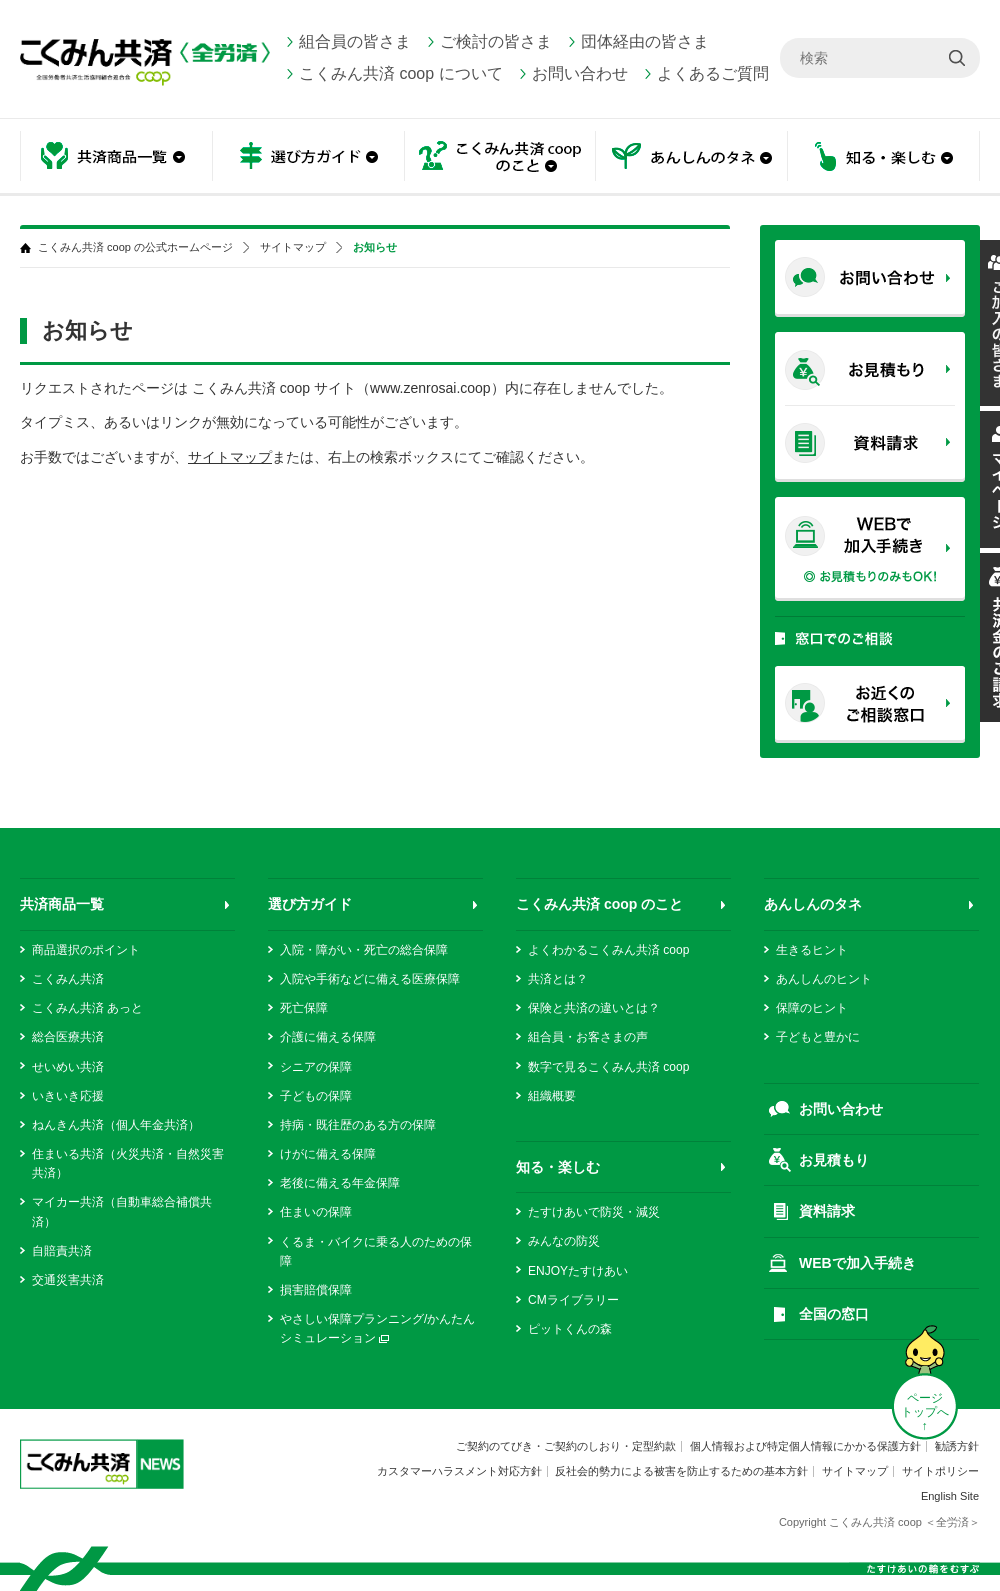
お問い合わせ (580, 73)
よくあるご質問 (713, 73)
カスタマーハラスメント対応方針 (459, 1471)
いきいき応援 (68, 1096)
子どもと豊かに (818, 1037)
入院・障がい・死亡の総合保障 (364, 950)
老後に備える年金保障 (340, 1183)
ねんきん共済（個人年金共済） (116, 1125)
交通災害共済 (68, 1280)
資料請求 (827, 1211)
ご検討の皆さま (496, 41)
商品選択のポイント (86, 950)
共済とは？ (558, 979)
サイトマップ (293, 247)
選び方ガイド (308, 157)
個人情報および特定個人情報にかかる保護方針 (805, 1446)
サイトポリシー (940, 1471)
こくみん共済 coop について (401, 73)
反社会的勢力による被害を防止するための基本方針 (681, 1471)
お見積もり (834, 1160)
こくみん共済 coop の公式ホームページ (135, 247)
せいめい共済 (68, 1067)
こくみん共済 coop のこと (500, 157)
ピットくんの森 (570, 1329)
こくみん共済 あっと (87, 1008)
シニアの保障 (316, 1067)
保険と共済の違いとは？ (594, 1008)
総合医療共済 (68, 1037)
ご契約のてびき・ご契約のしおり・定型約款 (566, 1446)
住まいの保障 (316, 1212)
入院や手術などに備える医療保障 (370, 979)
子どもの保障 (316, 1096)
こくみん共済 (68, 979)
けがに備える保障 (328, 1154)
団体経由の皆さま (645, 41)
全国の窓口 (834, 1314)
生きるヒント (812, 950)
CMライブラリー (573, 1300)
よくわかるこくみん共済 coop (608, 950)
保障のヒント (812, 1008)
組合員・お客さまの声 (588, 1037)
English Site (950, 1496)
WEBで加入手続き (857, 1263)
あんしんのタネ (692, 157)
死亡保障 (304, 1008)
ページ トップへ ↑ (925, 1412)
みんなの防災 (564, 1241)
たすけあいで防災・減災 (594, 1212)
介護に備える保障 (328, 1037)
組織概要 (552, 1096)
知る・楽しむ (884, 157)
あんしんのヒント (824, 979)
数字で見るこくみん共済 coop (608, 1067)
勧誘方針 (957, 1446)
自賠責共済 (62, 1251)
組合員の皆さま (355, 41)
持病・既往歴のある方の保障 (358, 1125)
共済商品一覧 (116, 157)
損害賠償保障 (316, 1290)
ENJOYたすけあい (578, 1271)
